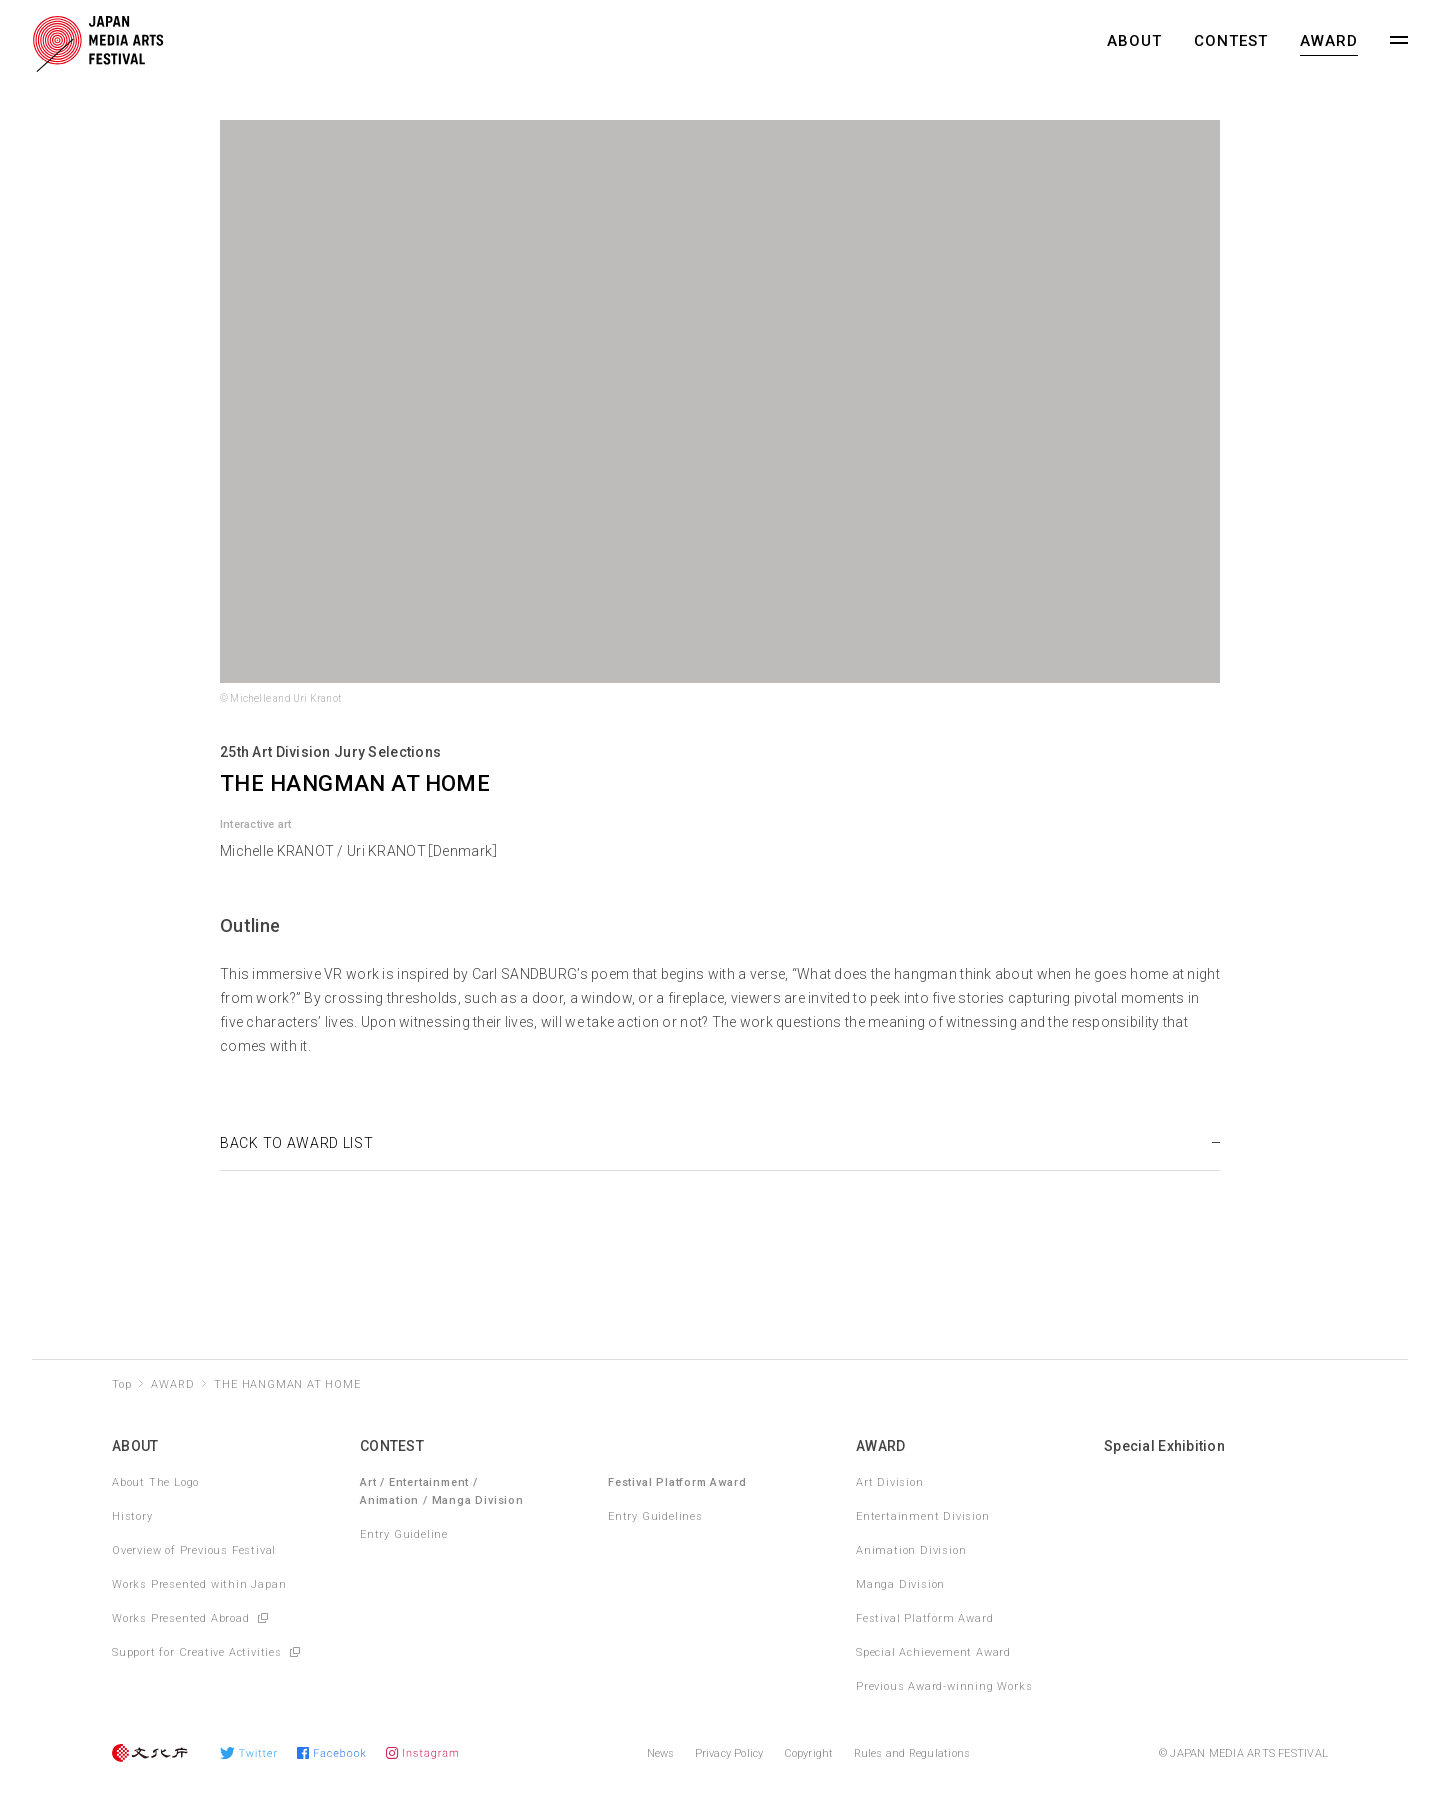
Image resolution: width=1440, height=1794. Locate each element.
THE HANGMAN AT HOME (287, 1384)
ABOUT (1134, 41)
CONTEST (1231, 41)
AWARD (1329, 41)
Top (121, 1384)
